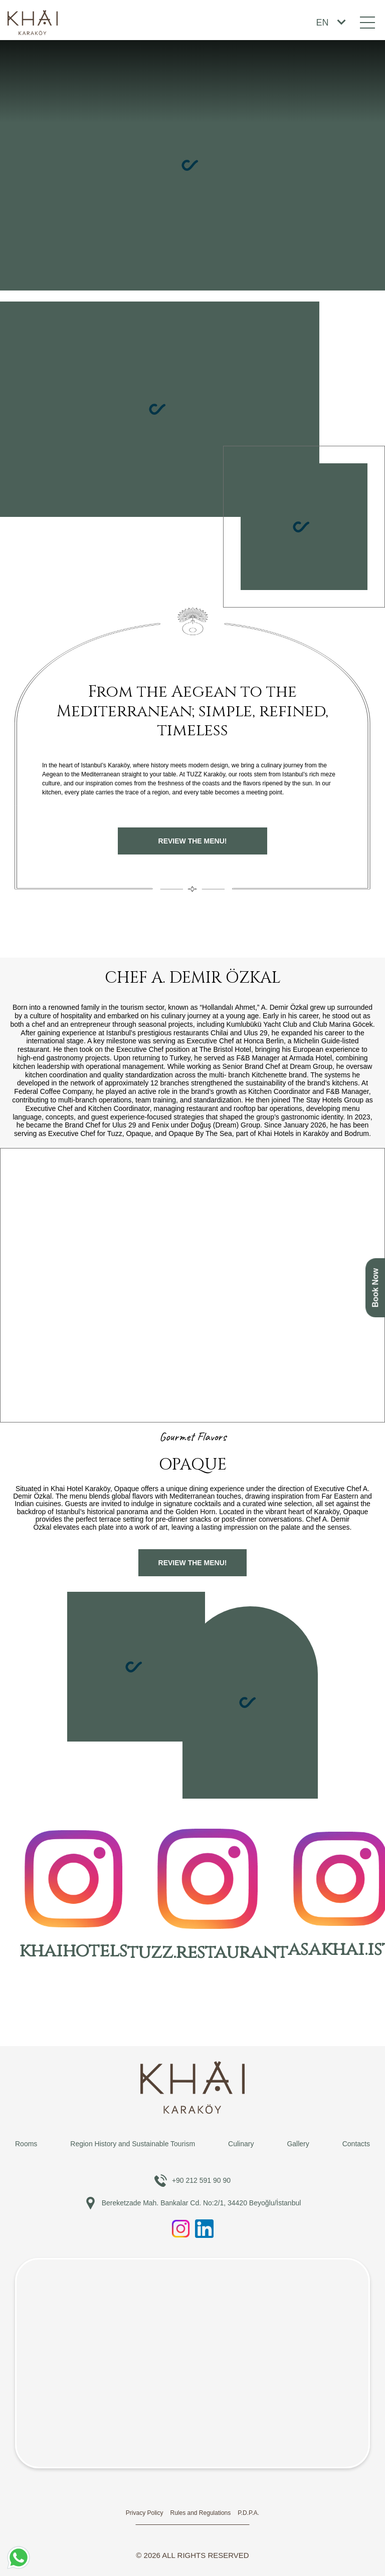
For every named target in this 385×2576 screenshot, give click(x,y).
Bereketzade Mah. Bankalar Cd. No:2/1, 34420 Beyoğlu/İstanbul (192, 2203)
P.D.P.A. (248, 2512)
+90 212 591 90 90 (192, 2180)
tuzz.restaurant (207, 1896)
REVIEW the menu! (192, 841)
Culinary (241, 2144)
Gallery (298, 2144)
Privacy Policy (144, 2512)
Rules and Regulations (200, 2512)
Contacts (356, 2144)
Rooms (26, 2144)
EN (322, 23)
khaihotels (73, 1896)
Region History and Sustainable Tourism (132, 2144)
